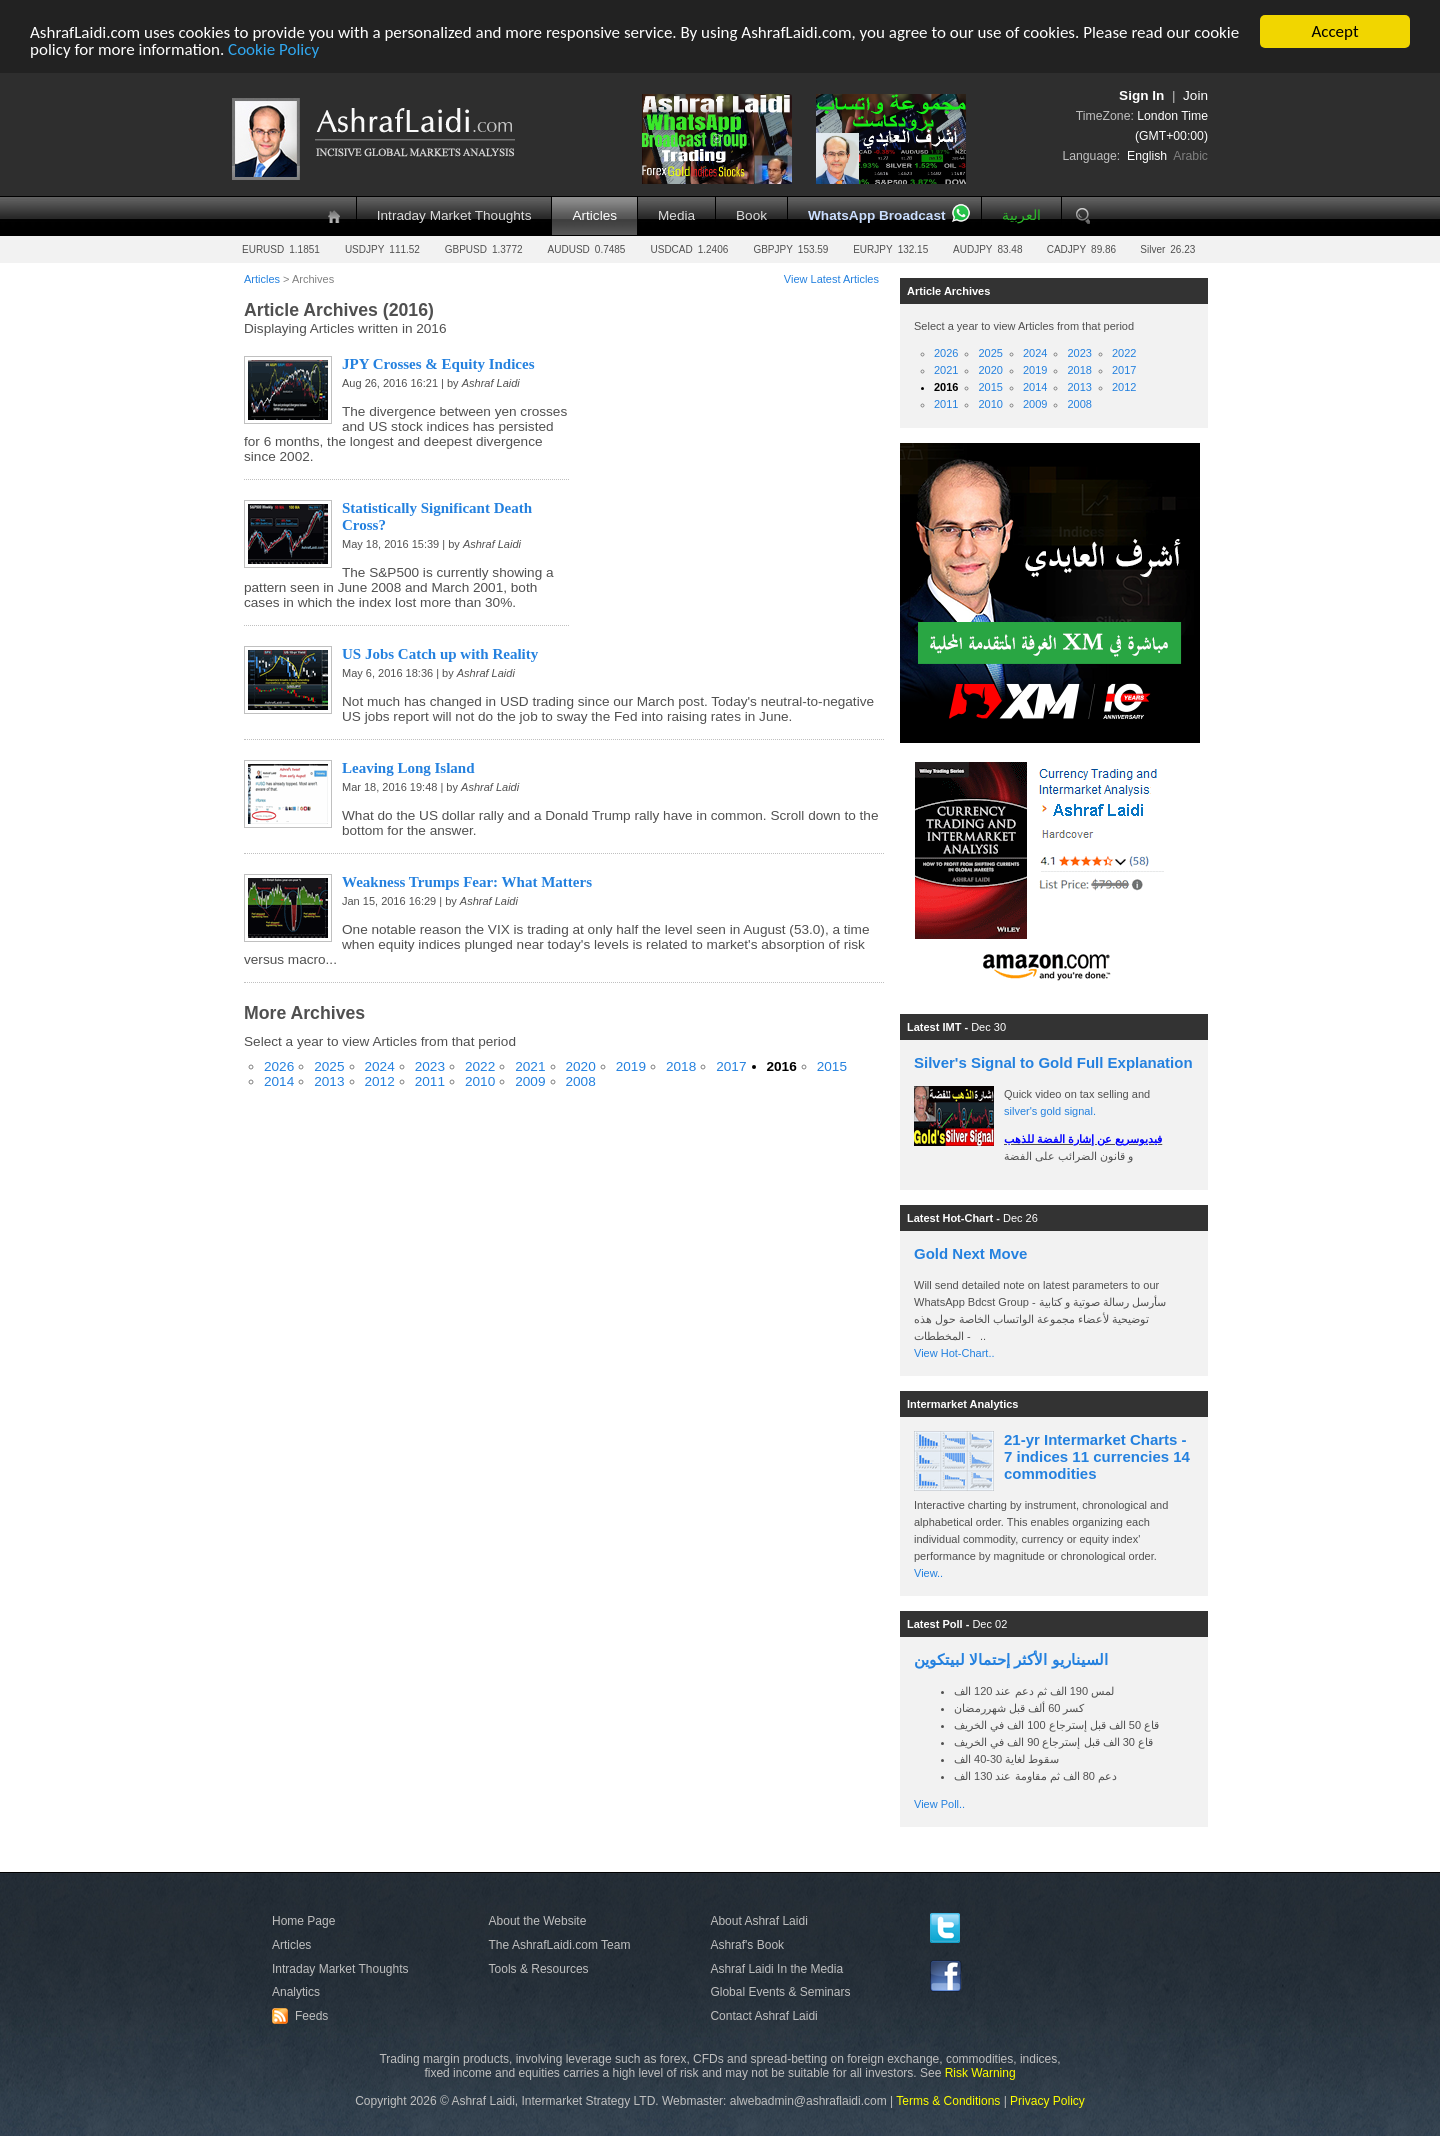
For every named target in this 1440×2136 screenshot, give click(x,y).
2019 (631, 1066)
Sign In (1141, 95)
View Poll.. (939, 1804)
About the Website (538, 1921)
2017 (731, 1066)
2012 (380, 1081)
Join (1195, 95)
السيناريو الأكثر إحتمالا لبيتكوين (1011, 1659)
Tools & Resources (539, 1969)
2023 (430, 1066)
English (1147, 156)
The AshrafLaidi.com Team (560, 1945)
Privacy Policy (1047, 2101)
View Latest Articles (831, 279)
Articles (594, 215)
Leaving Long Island (408, 768)
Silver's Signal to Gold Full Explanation (1053, 1062)
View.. (928, 1573)
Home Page (303, 1921)
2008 (581, 1081)
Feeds (303, 2016)
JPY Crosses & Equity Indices (438, 364)
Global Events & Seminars (780, 1992)
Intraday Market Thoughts (454, 215)
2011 (430, 1081)
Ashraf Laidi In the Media (776, 1969)
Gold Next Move (970, 1253)
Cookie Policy (273, 48)
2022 (480, 1066)
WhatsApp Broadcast (876, 215)
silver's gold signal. (1050, 1111)
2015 (832, 1066)
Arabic (1190, 156)
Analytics (296, 1992)
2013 (329, 1081)
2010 (480, 1081)
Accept (1334, 31)
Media (676, 215)
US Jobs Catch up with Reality (440, 654)
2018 (681, 1066)
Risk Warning (980, 2073)
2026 (279, 1066)
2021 (530, 1066)
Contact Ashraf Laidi (763, 2016)
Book (751, 215)
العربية (1021, 215)
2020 (581, 1066)
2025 (329, 1066)
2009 (530, 1081)
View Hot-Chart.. (954, 1353)
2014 (279, 1081)
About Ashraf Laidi (758, 1921)
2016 (782, 1066)
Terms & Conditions (948, 2101)
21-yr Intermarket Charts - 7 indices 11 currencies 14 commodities (1097, 1456)
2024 (380, 1066)
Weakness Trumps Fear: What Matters (467, 882)
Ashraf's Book (747, 1945)
